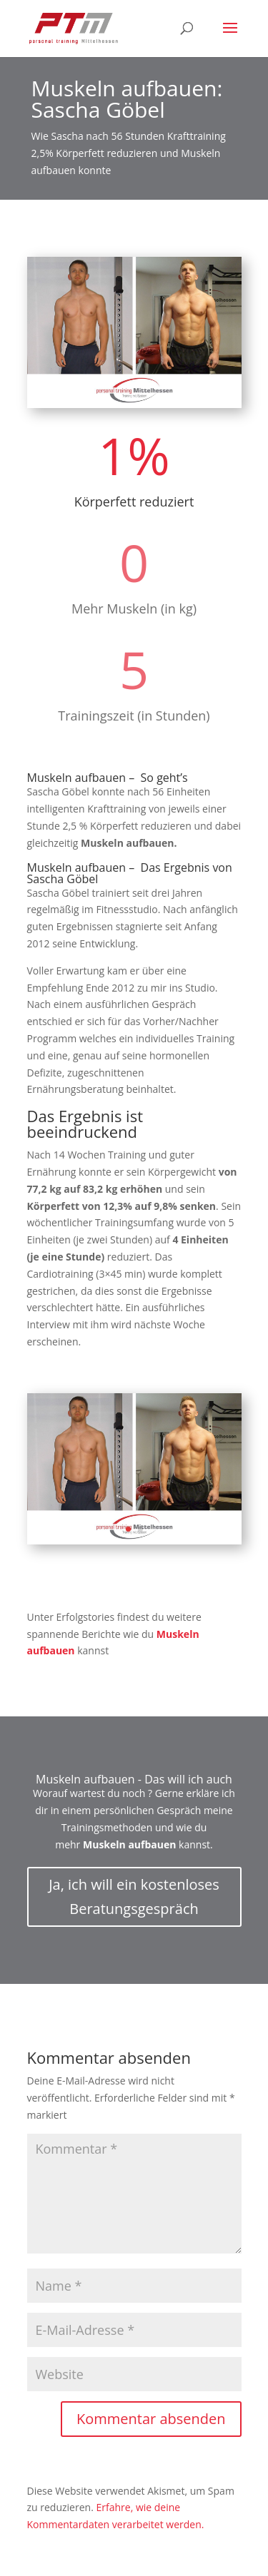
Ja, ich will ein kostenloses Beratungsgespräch (134, 1896)
